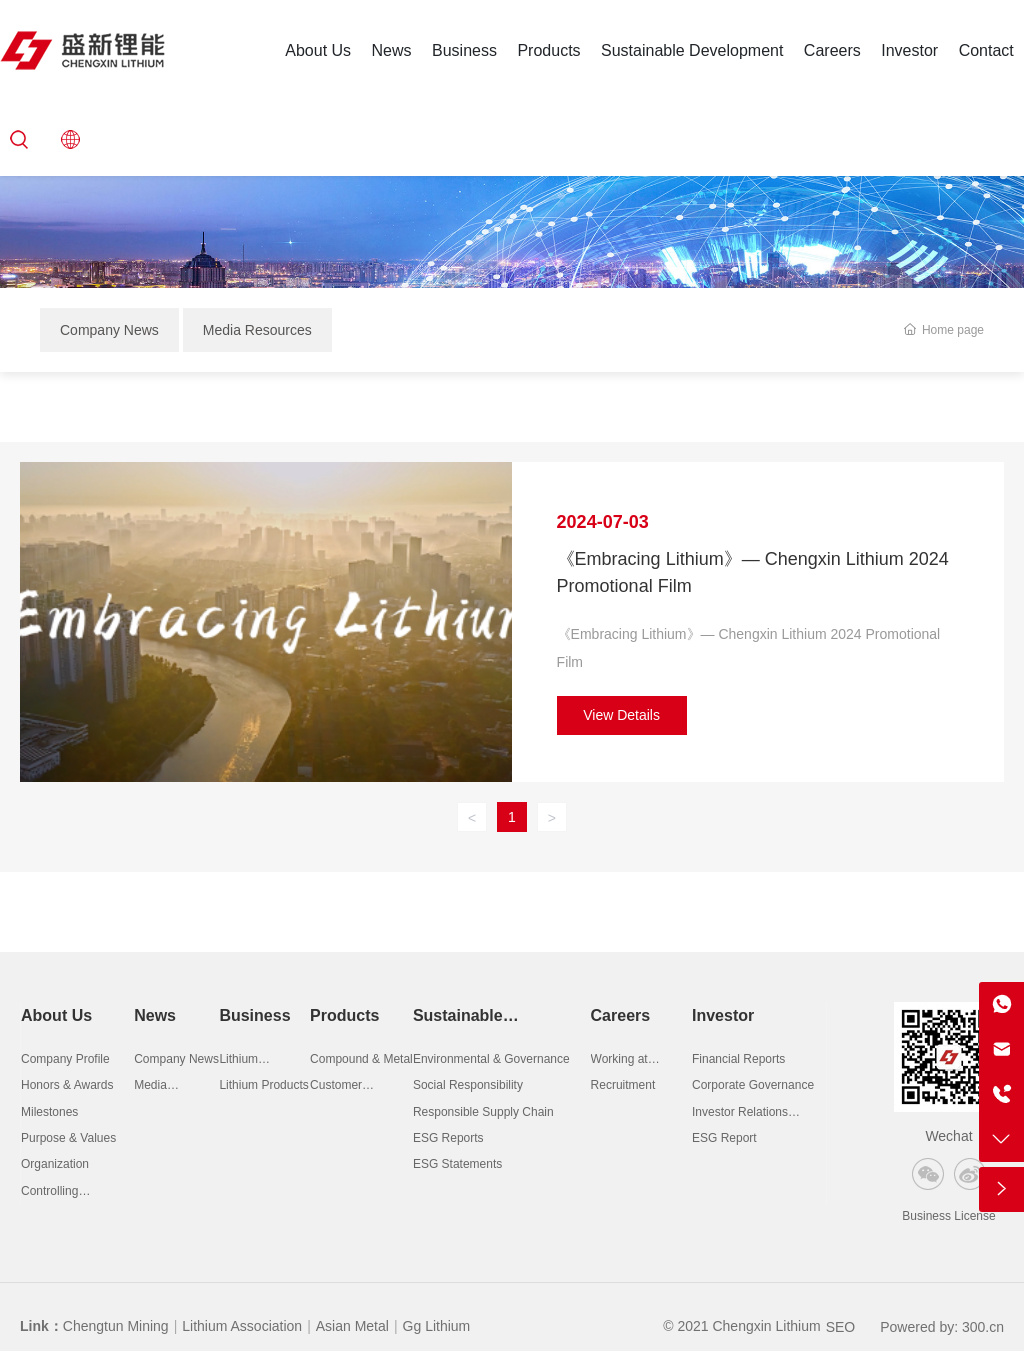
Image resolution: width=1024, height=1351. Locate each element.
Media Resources (257, 330)
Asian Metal (352, 1326)
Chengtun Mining (116, 1326)
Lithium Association (242, 1326)
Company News (109, 330)
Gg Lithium (437, 1326)
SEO (841, 1327)
